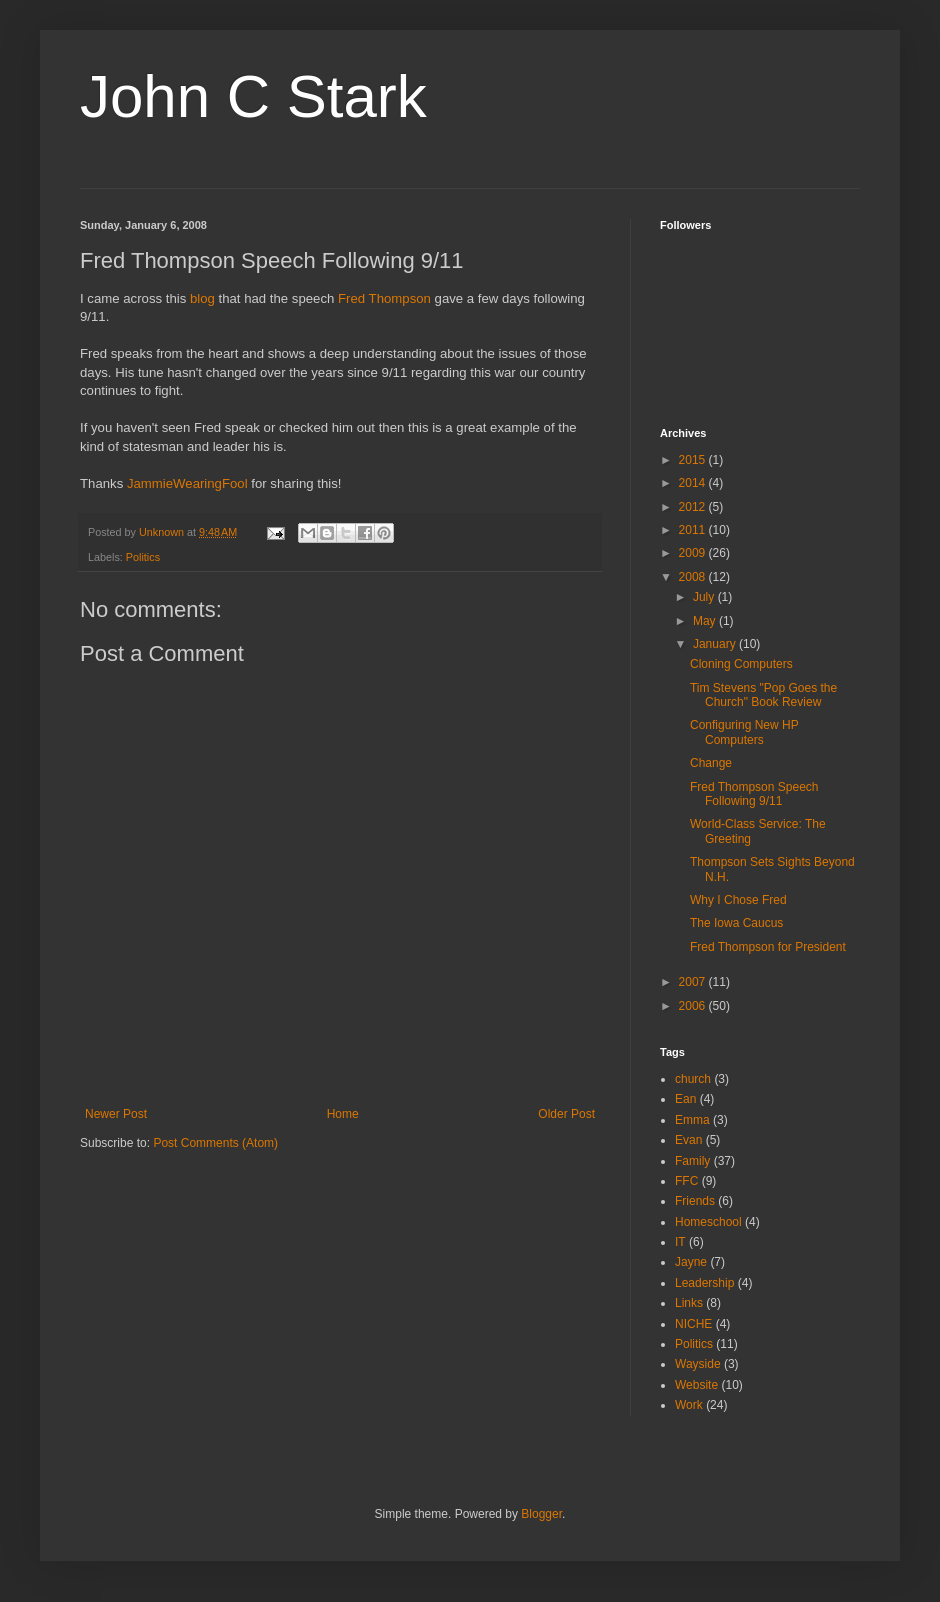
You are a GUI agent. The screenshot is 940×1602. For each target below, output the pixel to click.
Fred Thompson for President (768, 947)
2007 (694, 982)
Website (696, 1385)
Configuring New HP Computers (744, 732)
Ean (685, 1099)
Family (692, 1161)
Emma (692, 1120)
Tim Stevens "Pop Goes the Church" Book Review (763, 695)
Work (689, 1405)
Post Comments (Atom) (215, 1143)
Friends (695, 1201)
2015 (694, 460)
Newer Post (116, 1114)
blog (202, 298)
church (693, 1079)
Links (689, 1303)
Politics (143, 557)
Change (711, 763)
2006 (694, 1006)
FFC (686, 1181)
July (705, 597)
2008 (694, 577)
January (716, 644)
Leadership (704, 1283)
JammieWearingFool (187, 483)
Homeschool (708, 1222)
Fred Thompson (384, 298)
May (706, 621)
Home (343, 1114)
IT (680, 1242)
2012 (694, 507)
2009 (694, 553)
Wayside (698, 1364)
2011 (694, 530)
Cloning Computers (741, 664)
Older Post (566, 1114)
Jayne (691, 1262)
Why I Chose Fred (738, 900)
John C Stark (253, 96)
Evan (688, 1140)
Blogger (541, 1514)
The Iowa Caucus (736, 923)
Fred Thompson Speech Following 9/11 (754, 794)
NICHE (693, 1324)
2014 (694, 483)
